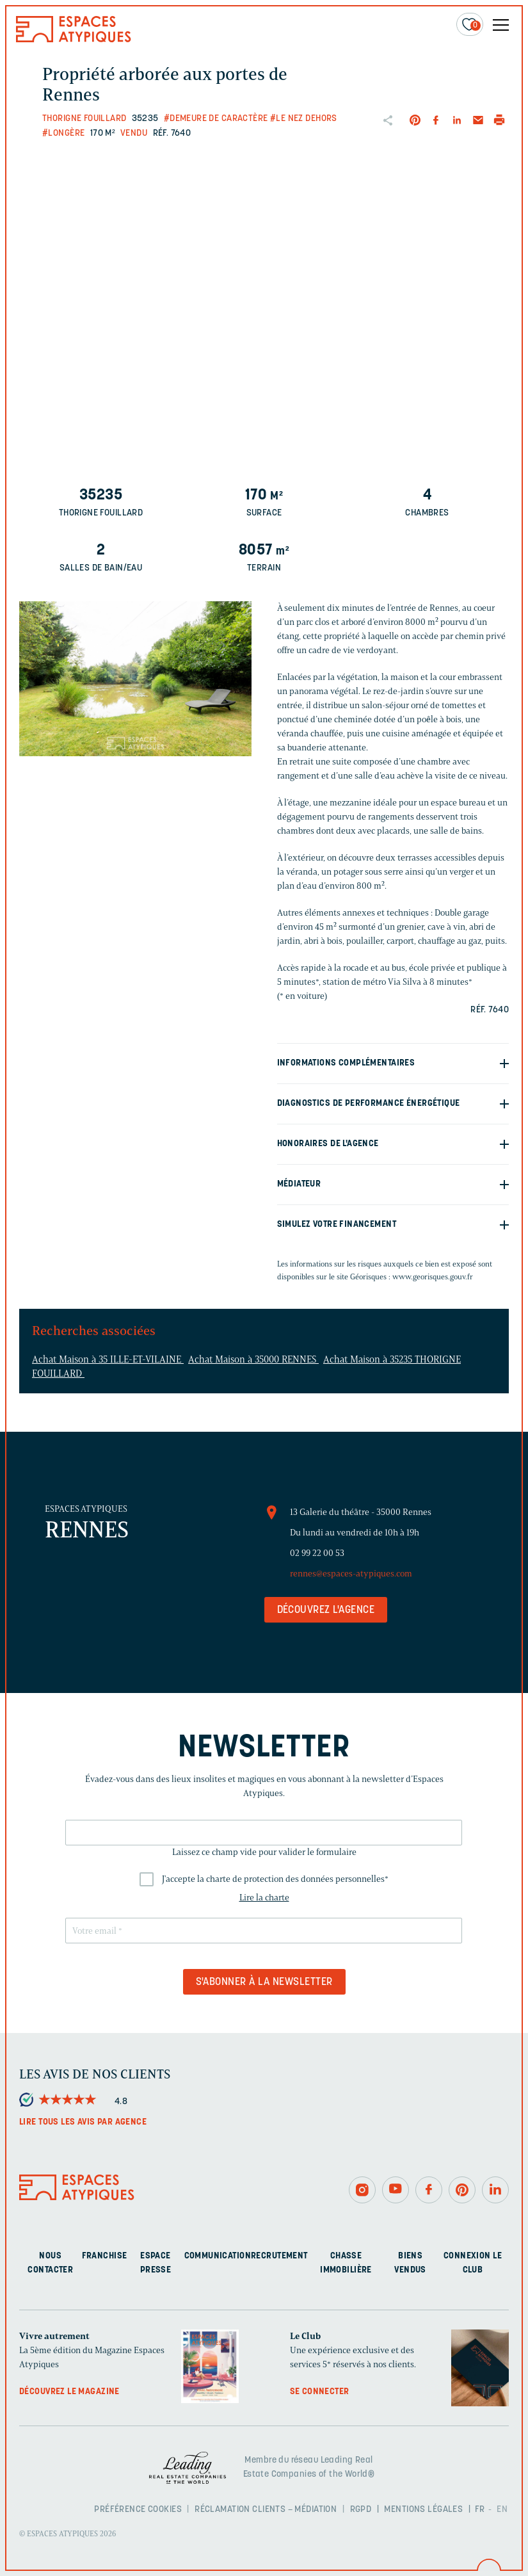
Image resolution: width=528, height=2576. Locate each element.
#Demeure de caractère (216, 119)
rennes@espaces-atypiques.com (351, 1573)
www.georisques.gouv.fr (432, 1276)
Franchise (104, 2256)
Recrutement (279, 2256)
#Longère (63, 133)
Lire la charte (264, 1897)
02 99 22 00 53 (317, 1553)
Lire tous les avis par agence (83, 2122)
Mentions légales (423, 2510)
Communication (217, 2256)
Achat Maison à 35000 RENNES (253, 1359)
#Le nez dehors (303, 119)
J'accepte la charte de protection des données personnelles (275, 1879)
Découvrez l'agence (326, 1610)
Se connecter (319, 2392)
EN (502, 2510)
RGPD (361, 2510)
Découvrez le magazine (69, 2392)
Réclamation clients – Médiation (266, 2510)
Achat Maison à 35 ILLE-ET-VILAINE (108, 1359)
